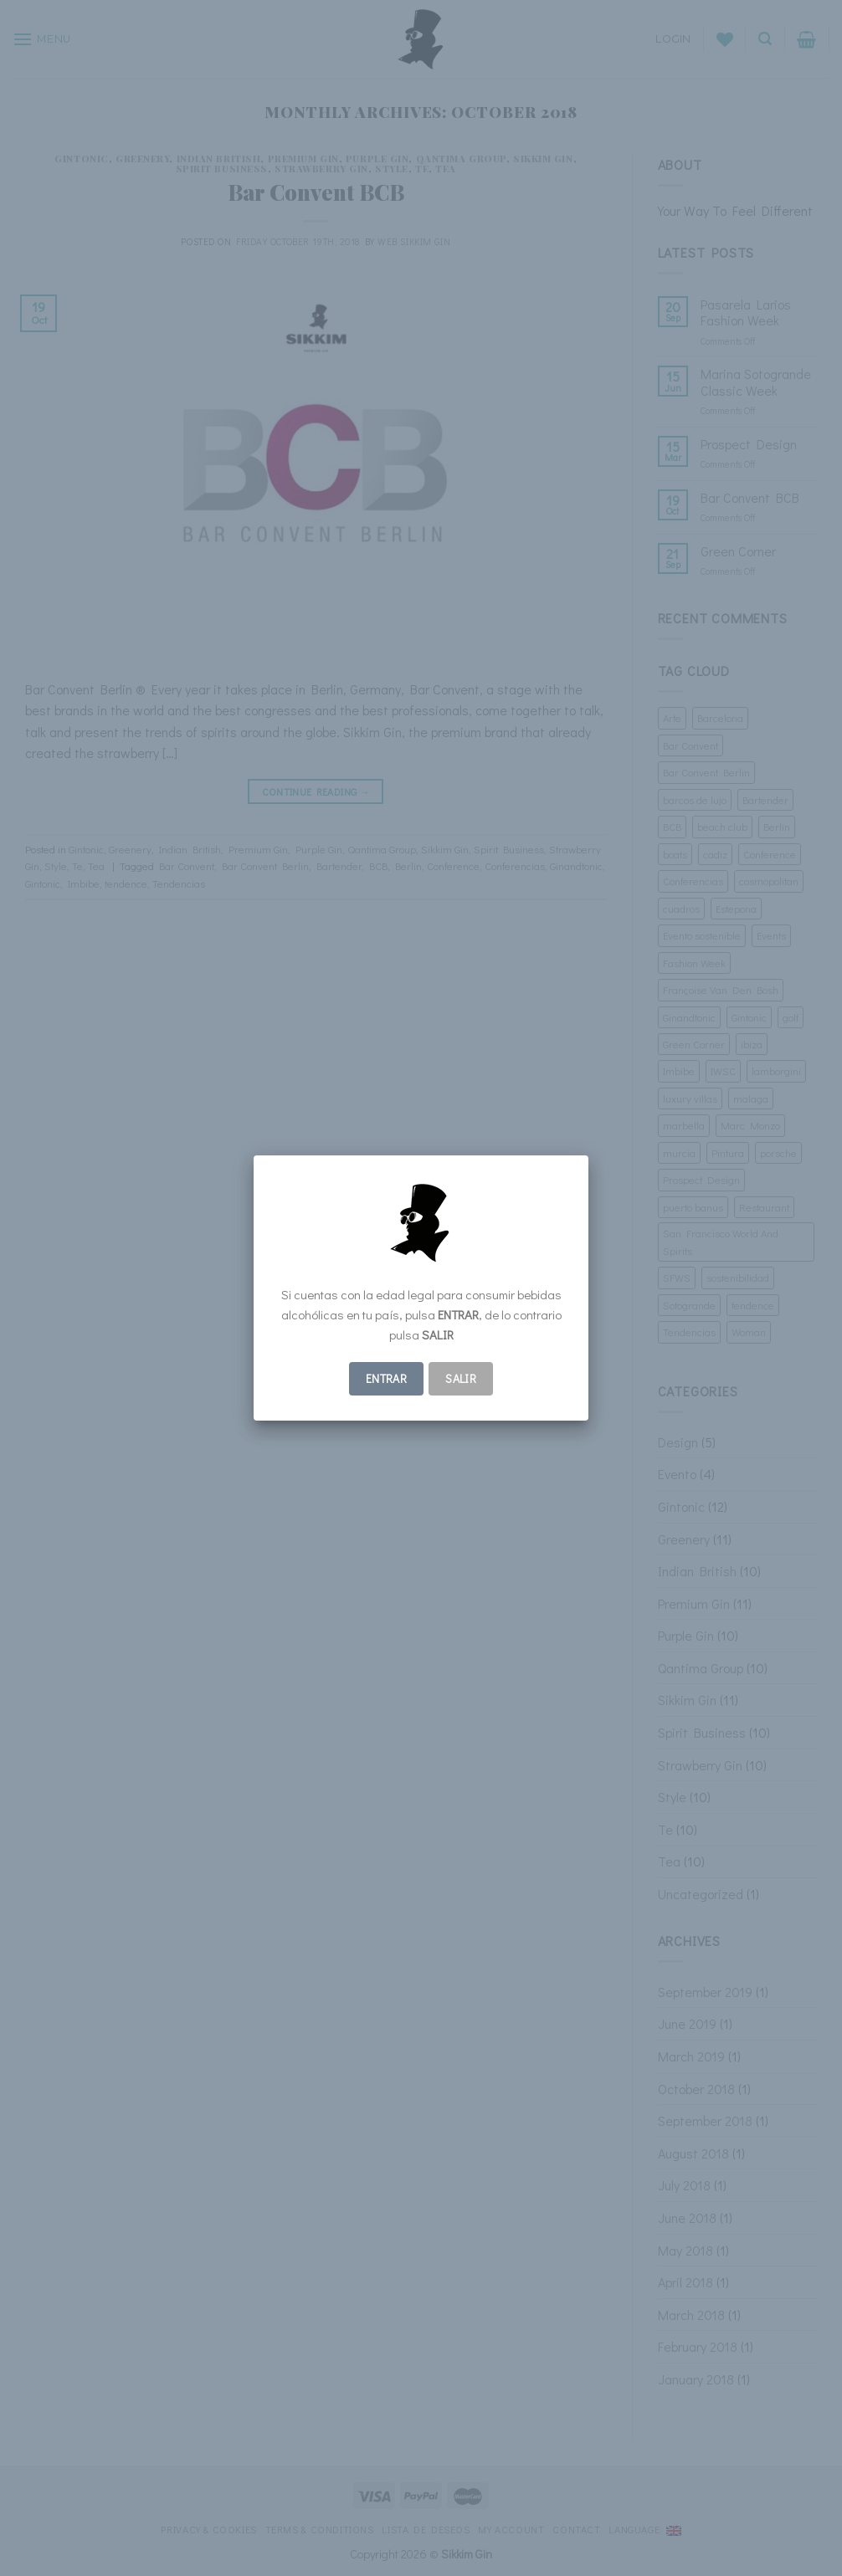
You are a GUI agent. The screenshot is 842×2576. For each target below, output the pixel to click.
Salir (460, 1378)
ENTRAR (387, 1378)
